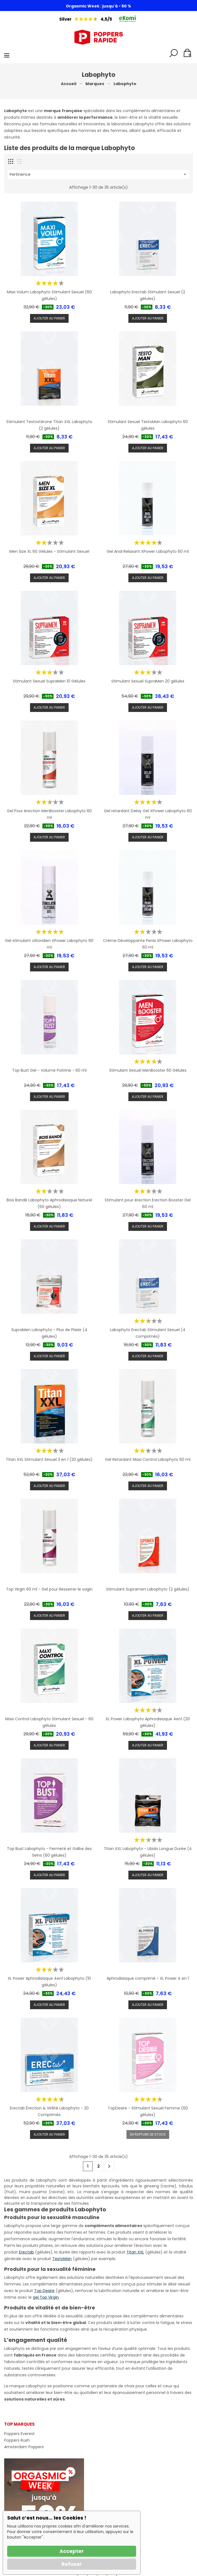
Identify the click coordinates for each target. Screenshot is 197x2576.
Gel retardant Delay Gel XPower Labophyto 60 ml (148, 814)
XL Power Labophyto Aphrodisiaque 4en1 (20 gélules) (148, 1722)
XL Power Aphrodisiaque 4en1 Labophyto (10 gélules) (49, 1982)
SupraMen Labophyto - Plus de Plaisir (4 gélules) (49, 1333)
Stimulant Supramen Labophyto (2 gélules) (147, 1589)
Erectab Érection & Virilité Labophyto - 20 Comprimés (49, 2111)
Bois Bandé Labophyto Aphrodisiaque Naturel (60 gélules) (49, 1203)
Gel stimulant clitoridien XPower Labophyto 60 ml (49, 944)
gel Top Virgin (46, 2297)
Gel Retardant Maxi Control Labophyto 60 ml (147, 1459)
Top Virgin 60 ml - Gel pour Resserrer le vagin (49, 1589)
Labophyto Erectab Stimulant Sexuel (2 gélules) (147, 295)
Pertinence (98, 174)
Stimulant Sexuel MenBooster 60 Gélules (148, 1070)
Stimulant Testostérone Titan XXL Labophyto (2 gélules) (49, 425)
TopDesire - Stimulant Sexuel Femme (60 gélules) (148, 2111)
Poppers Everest (19, 2433)
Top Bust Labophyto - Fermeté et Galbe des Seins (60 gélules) (49, 1852)
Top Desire (44, 2290)
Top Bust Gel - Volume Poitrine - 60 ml (49, 1070)
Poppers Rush (17, 2440)
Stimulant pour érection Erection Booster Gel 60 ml (148, 1203)
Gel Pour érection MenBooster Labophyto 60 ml (49, 814)
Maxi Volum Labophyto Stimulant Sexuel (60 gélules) (49, 295)
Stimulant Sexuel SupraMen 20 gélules (147, 681)
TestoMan (62, 2258)
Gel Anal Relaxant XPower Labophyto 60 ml (148, 551)
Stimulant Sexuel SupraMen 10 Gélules (49, 681)
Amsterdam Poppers (24, 2447)
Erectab (26, 2252)
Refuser (71, 2564)
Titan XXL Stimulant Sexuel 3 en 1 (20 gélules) (49, 1459)
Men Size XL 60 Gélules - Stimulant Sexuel (49, 551)
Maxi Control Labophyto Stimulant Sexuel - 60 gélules (49, 1722)
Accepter (72, 2551)
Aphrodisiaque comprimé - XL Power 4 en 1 (148, 1978)
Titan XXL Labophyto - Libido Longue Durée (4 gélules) (148, 1852)
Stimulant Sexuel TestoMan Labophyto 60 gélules (148, 425)
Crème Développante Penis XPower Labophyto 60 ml (148, 944)
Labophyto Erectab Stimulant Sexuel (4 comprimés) (147, 1333)
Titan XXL (135, 2252)
